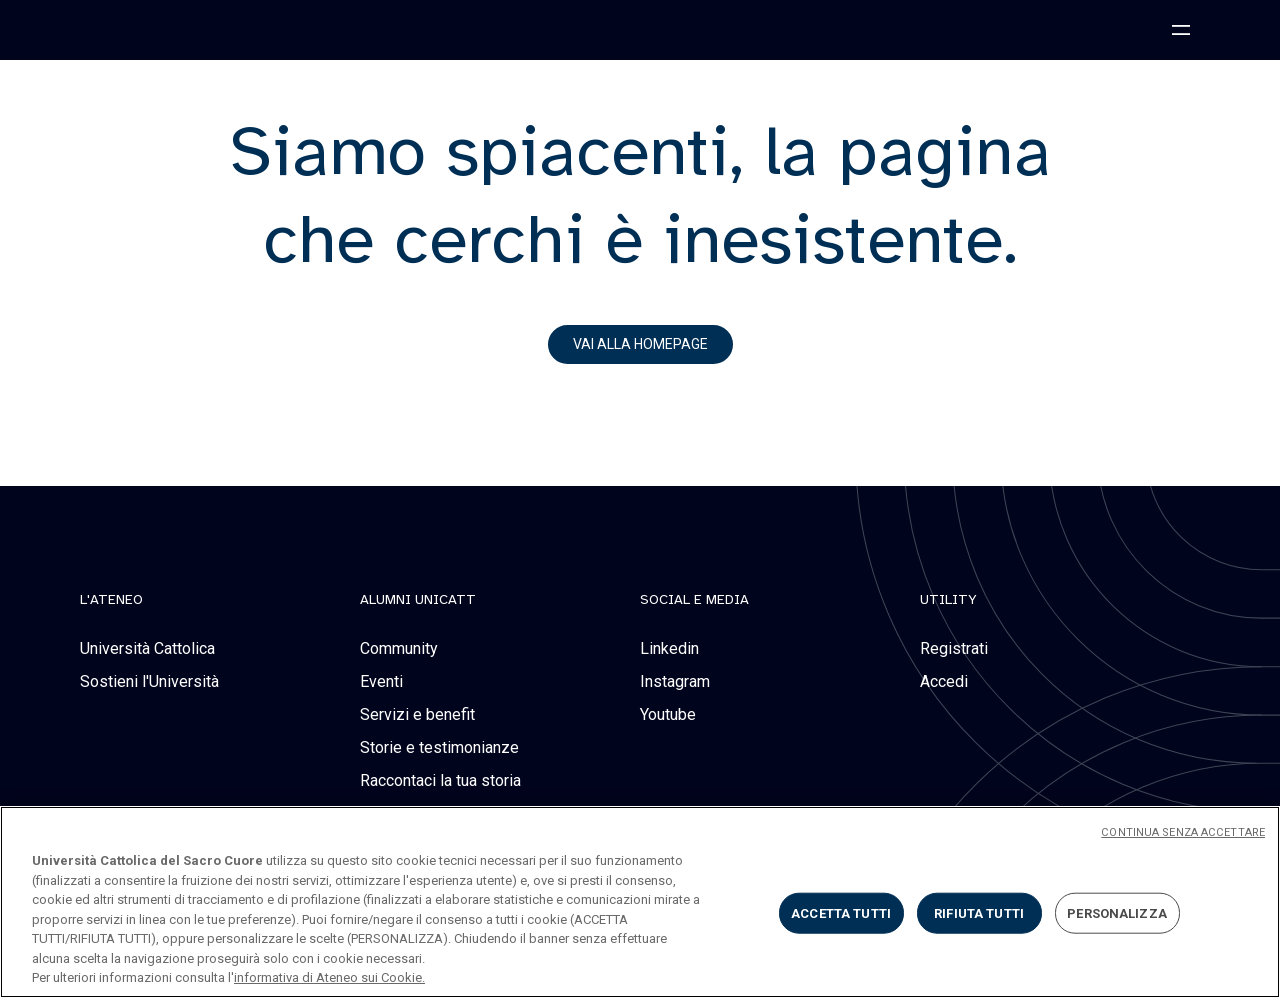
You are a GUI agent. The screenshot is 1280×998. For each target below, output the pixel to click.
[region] (640, 902)
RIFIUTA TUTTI (979, 912)
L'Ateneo (111, 600)
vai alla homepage (640, 344)
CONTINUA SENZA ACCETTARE (1183, 832)
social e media (694, 600)
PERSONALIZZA (1117, 912)
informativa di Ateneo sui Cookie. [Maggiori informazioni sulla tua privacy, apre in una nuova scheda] (329, 977)
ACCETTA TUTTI (841, 912)
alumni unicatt (418, 600)
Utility (948, 600)
